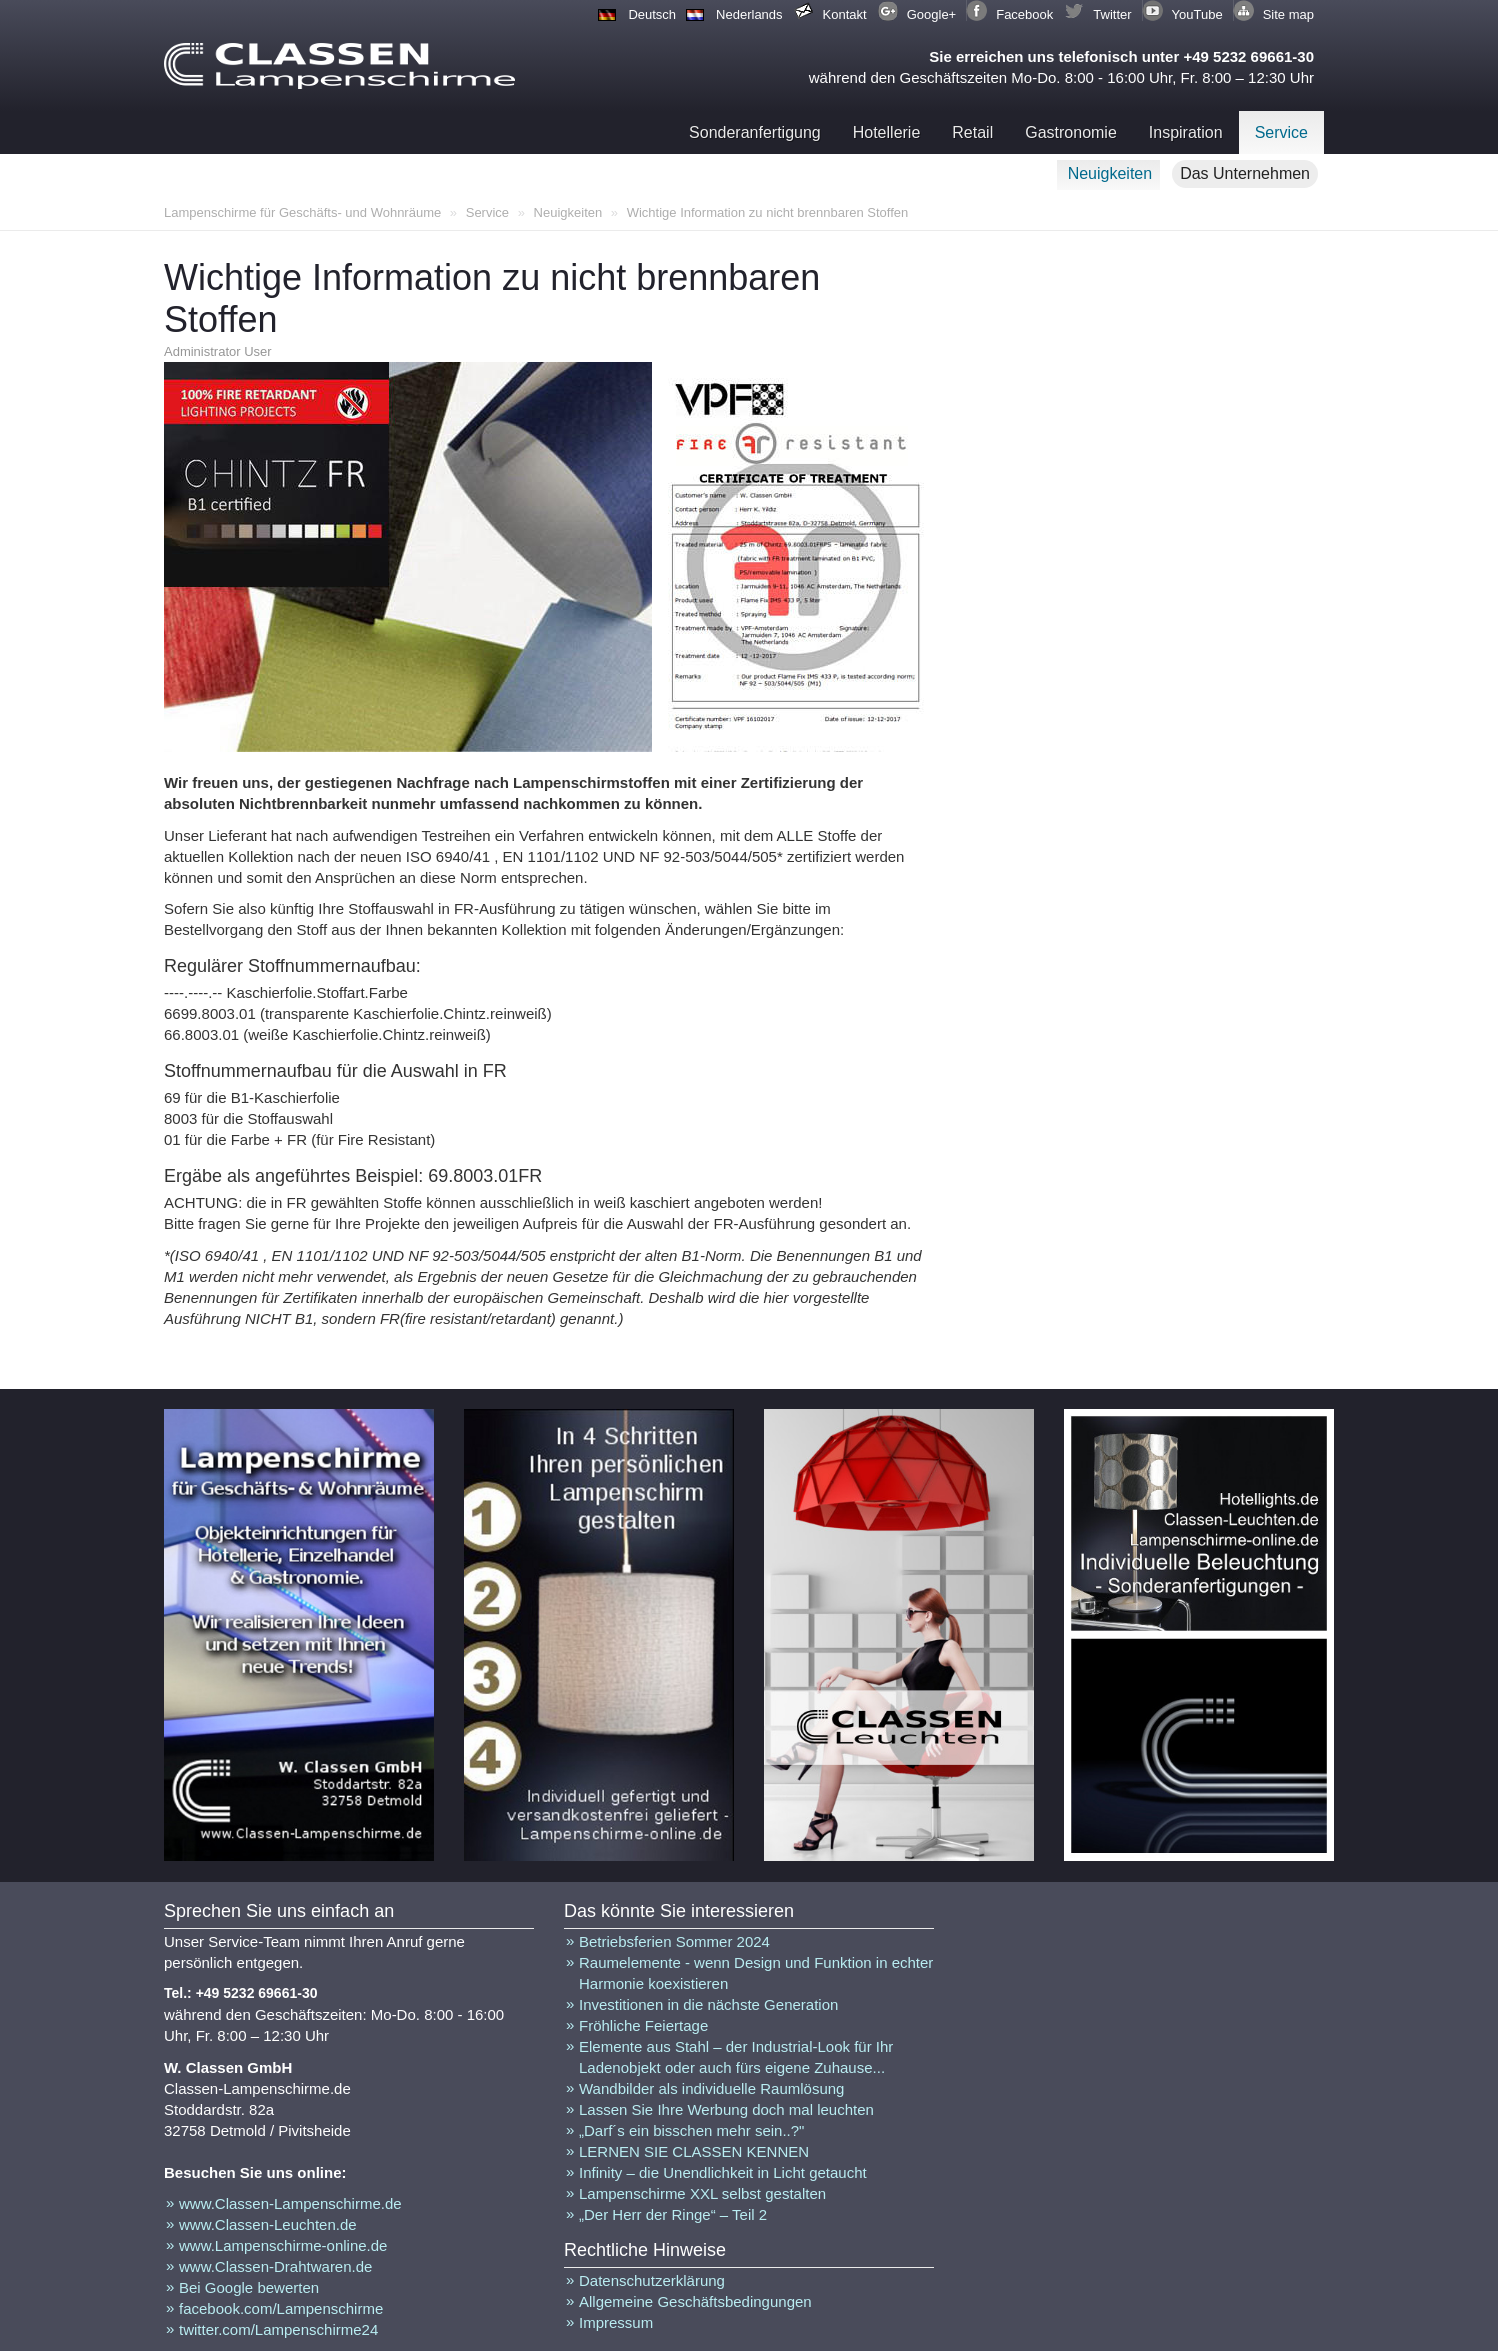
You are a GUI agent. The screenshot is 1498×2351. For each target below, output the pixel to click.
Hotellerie (887, 132)
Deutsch (652, 14)
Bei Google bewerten (249, 2287)
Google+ (932, 14)
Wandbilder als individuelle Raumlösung (711, 2088)
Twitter (1112, 14)
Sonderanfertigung (755, 132)
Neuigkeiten (1110, 173)
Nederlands (749, 14)
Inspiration (1186, 132)
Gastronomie (1071, 132)
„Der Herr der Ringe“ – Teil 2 (673, 2214)
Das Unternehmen (1245, 173)
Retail (972, 132)
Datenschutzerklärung (652, 2280)
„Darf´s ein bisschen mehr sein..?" (691, 2130)
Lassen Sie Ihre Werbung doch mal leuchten (726, 2109)
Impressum (616, 2322)
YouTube (1197, 14)
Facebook (1024, 14)
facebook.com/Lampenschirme (281, 2308)
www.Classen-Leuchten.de (268, 2224)
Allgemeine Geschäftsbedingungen (695, 2301)
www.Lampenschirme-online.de (283, 2245)
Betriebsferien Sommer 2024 (674, 1941)
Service (1281, 132)
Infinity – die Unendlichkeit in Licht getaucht (723, 2172)
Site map (1288, 14)
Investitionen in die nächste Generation (708, 2004)
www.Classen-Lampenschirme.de (290, 2203)
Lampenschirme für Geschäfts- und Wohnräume (302, 212)
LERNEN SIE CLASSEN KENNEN (694, 2151)
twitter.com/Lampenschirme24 (278, 2329)
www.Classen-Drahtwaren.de (275, 2266)
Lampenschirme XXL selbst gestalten (702, 2193)
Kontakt (845, 14)
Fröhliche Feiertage (643, 2025)
